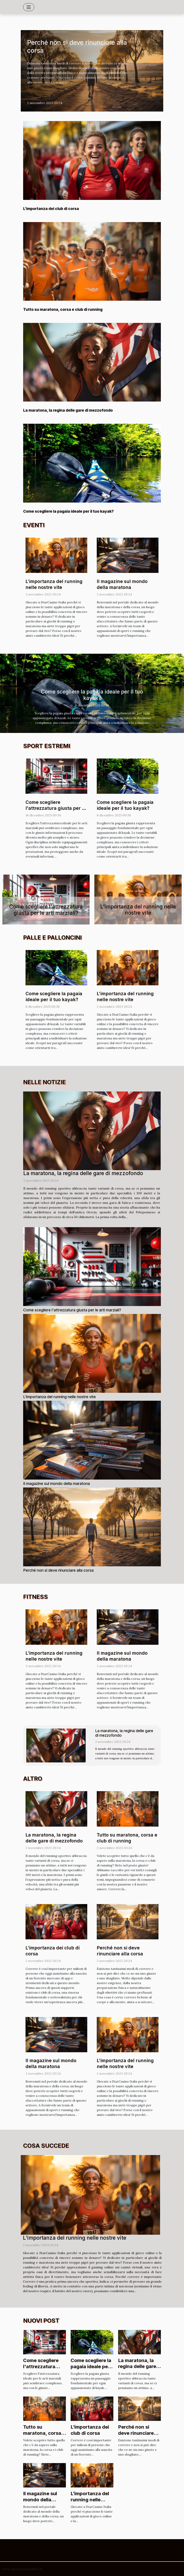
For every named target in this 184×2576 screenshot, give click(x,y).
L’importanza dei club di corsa (51, 208)
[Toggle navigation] (28, 7)
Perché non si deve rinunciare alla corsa (58, 1570)
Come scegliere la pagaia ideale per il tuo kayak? (68, 511)
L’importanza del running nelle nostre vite (138, 909)
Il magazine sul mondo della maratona (56, 1483)
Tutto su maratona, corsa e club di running (62, 309)
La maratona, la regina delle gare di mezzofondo (68, 410)
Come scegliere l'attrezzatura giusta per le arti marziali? (56, 808)
